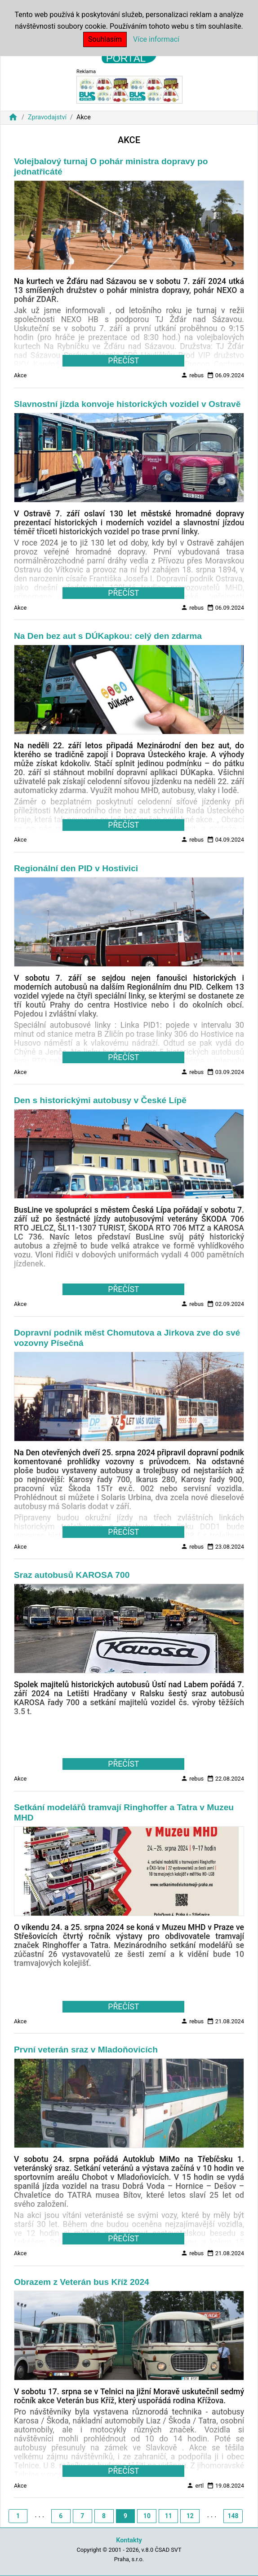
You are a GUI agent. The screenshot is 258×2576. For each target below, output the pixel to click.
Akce (20, 375)
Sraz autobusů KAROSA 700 (71, 1575)
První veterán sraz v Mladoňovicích (86, 2049)
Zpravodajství (47, 117)
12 (190, 2515)
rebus (192, 375)
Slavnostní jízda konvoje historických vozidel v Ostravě (127, 404)
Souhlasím (105, 39)
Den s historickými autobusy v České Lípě (100, 1100)
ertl (195, 2485)
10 (147, 2515)
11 (168, 2515)
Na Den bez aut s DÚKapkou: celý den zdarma (108, 636)
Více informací (156, 39)
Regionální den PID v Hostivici (76, 868)
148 (232, 2515)
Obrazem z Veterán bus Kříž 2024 (81, 2282)
